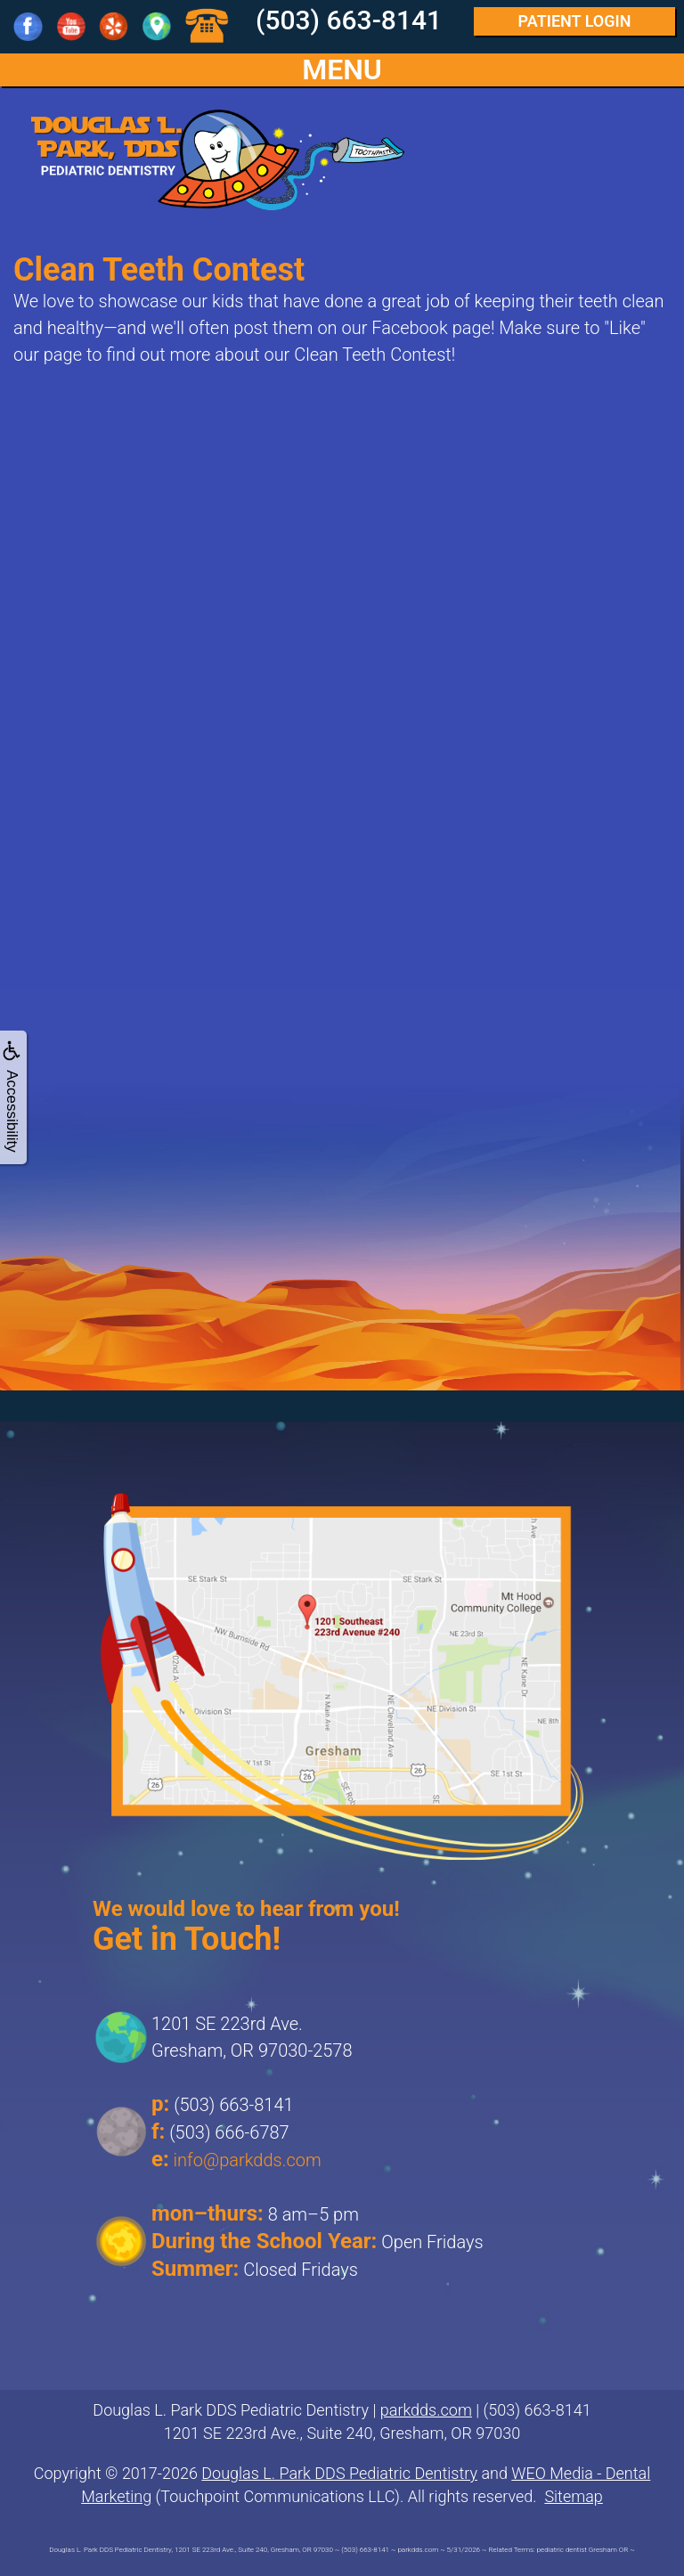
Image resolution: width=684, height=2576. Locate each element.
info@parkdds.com (248, 2160)
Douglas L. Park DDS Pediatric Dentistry (339, 2473)
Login (574, 21)
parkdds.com (426, 2410)
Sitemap (573, 2496)
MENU (342, 69)
